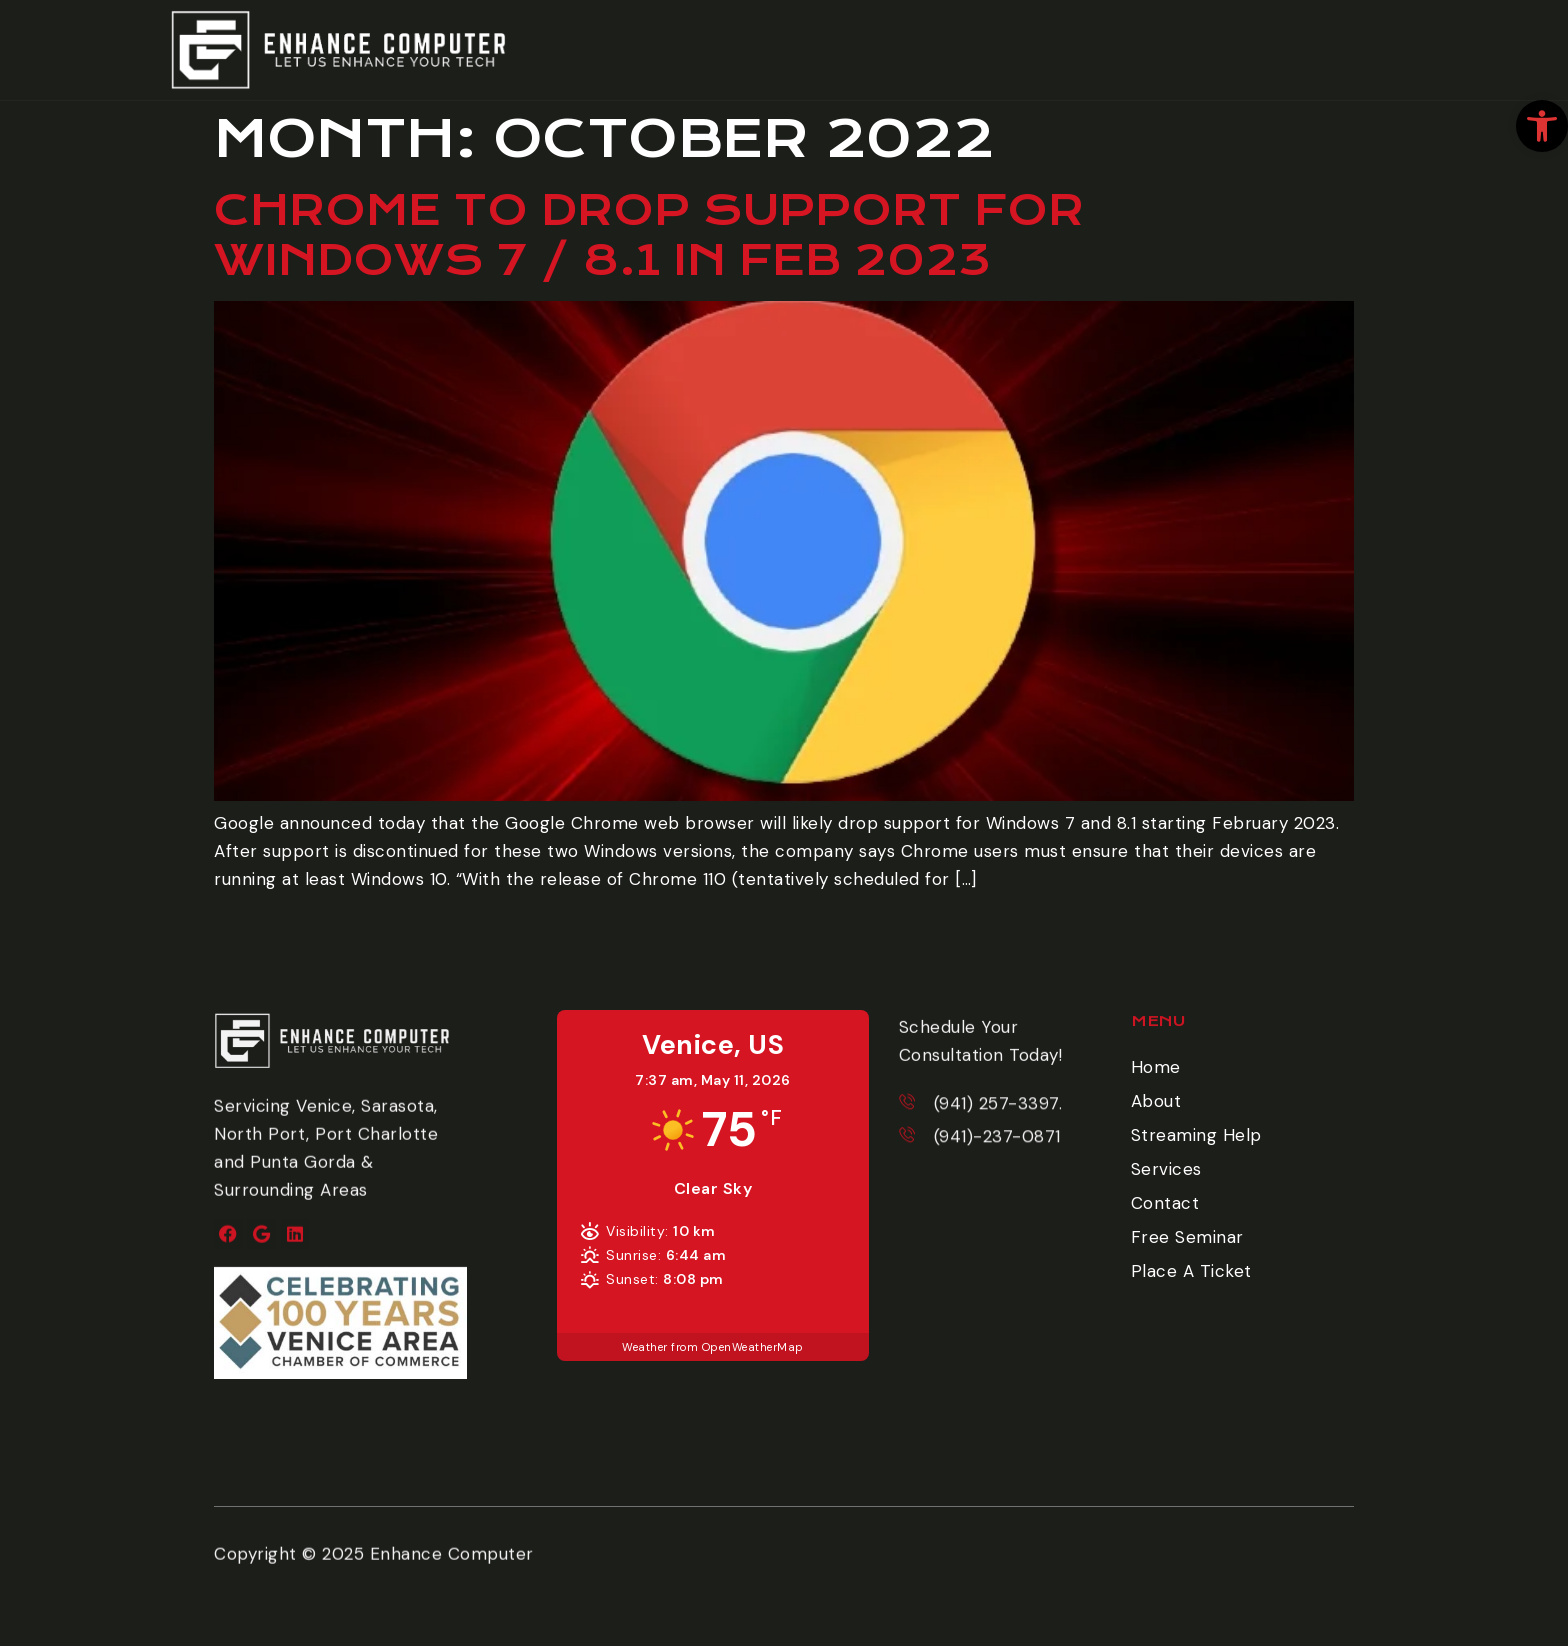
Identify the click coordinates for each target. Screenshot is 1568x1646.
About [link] (1156, 1101)
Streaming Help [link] (1196, 1135)
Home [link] (1156, 1067)
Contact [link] (1165, 1203)
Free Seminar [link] (1187, 1237)
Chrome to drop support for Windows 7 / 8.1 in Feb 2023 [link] (649, 235)
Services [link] (1166, 1169)
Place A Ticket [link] (1191, 1271)
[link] (1542, 126)
